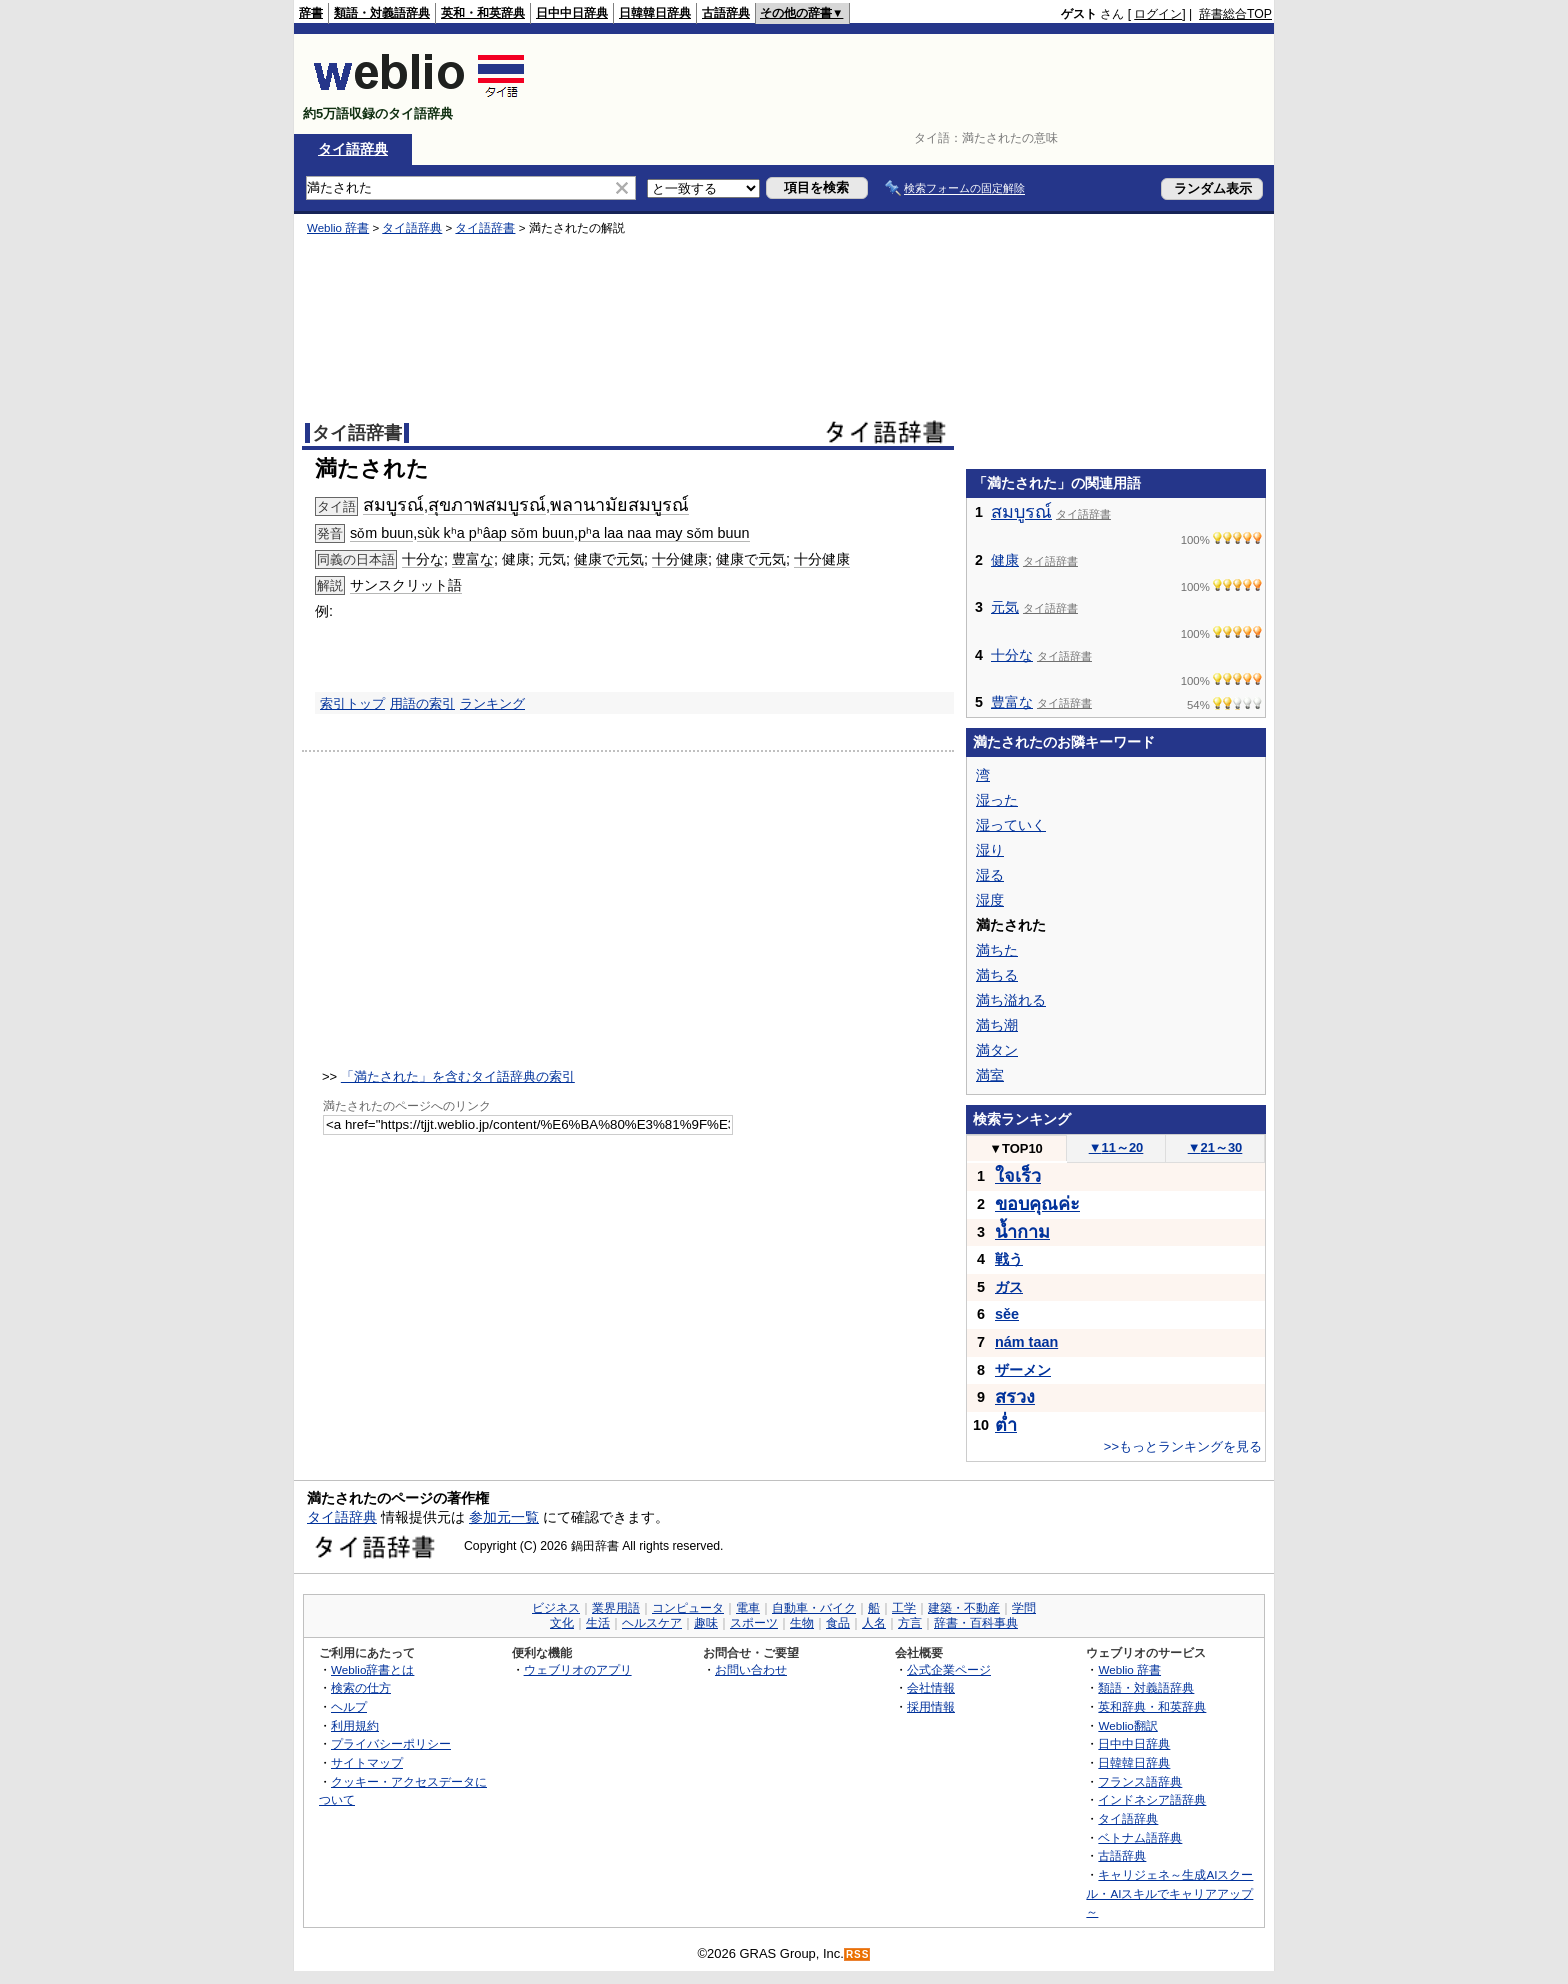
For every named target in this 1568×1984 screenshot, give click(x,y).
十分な (423, 559)
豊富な (473, 559)
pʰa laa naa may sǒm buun (664, 533)
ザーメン (1023, 1370)
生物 (802, 1623)
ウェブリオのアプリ (578, 1669)
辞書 (311, 13)
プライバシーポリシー (391, 1743)
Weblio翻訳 (1127, 1725)
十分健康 (680, 559)
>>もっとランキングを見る (1183, 1446)
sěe (1007, 1314)
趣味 (706, 1623)
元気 (1005, 607)
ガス (1009, 1287)
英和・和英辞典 (483, 13)
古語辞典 (726, 13)
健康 (1005, 560)
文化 (562, 1623)
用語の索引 (422, 703)
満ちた (997, 950)
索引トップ (352, 703)
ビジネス (556, 1608)
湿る (990, 875)
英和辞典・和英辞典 (1152, 1706)
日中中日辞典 (572, 13)
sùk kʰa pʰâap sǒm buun (495, 533)
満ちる (997, 975)
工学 (904, 1608)
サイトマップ (367, 1762)
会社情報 (931, 1687)
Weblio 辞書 (338, 228)
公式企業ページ (949, 1669)
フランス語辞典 (1140, 1781)
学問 (1024, 1608)
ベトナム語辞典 (1140, 1837)
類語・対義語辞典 (382, 13)
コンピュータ (688, 1608)
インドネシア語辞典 (1152, 1799)
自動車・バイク (814, 1608)
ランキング (492, 703)
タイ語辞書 (485, 228)
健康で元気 (609, 559)
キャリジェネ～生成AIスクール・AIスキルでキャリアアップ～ (1169, 1893)
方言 (910, 1623)
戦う (1009, 1259)
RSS (858, 1954)
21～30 (1215, 1147)
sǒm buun (381, 533)
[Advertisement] (908, 84)
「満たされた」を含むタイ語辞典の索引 (458, 1076)
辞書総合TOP (1235, 14)
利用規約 (355, 1725)
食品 (838, 1623)
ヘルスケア (652, 1623)
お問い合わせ (751, 1669)
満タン (997, 1050)
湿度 (990, 900)
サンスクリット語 (406, 585)
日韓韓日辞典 (655, 13)
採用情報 (931, 1706)
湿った (997, 800)
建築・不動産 (964, 1608)
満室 (990, 1075)
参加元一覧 (504, 1517)
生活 (598, 1623)
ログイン (1158, 14)
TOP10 (1016, 1148)
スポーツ (754, 1623)
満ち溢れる (1011, 1000)
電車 (748, 1608)
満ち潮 (997, 1025)
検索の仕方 (361, 1687)
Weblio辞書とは (372, 1669)
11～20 (1116, 1147)
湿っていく (1011, 825)
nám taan (1026, 1342)
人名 (874, 1623)
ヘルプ (349, 1706)
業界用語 (616, 1608)
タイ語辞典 (353, 149)
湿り (990, 850)
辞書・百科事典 (976, 1623)
